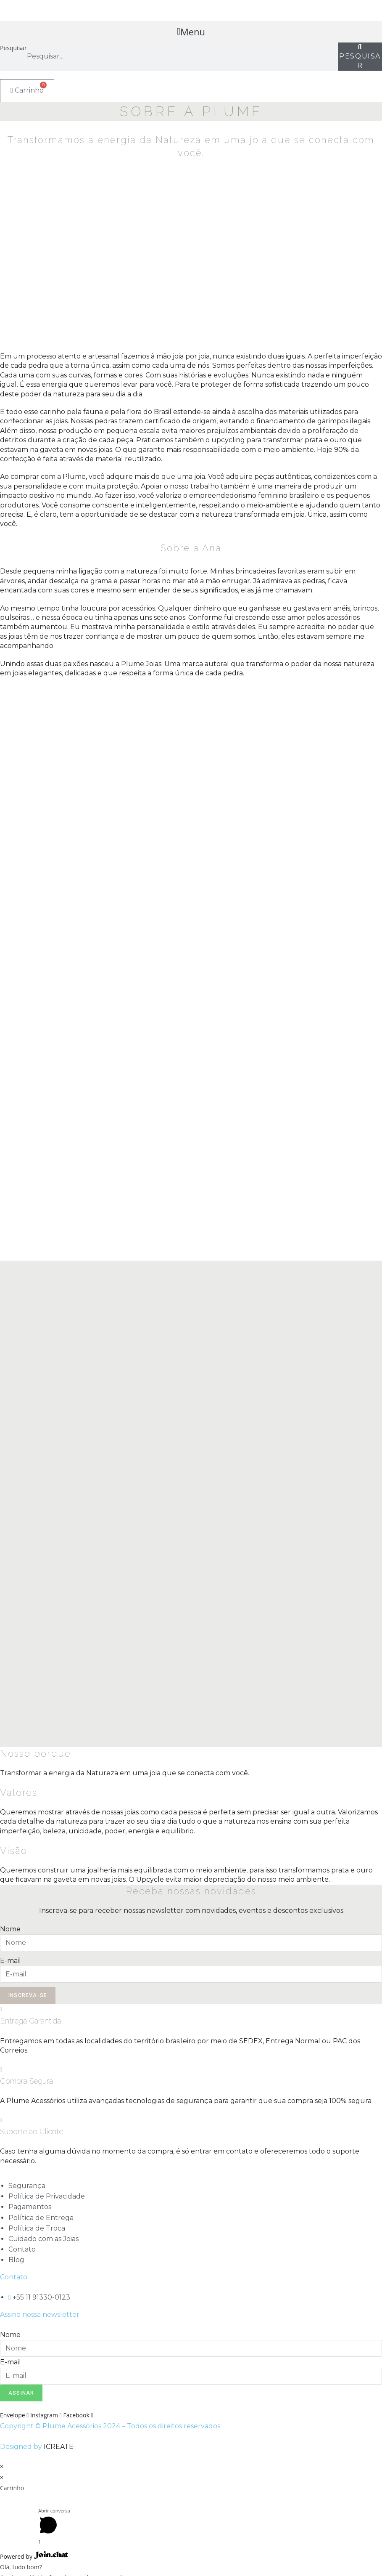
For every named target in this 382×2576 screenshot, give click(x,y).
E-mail (10, 1961)
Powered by (34, 2556)
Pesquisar (13, 48)
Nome (10, 1929)
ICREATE (59, 2447)
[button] (191, 31)
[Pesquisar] (360, 56)
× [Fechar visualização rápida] (1, 2466)
